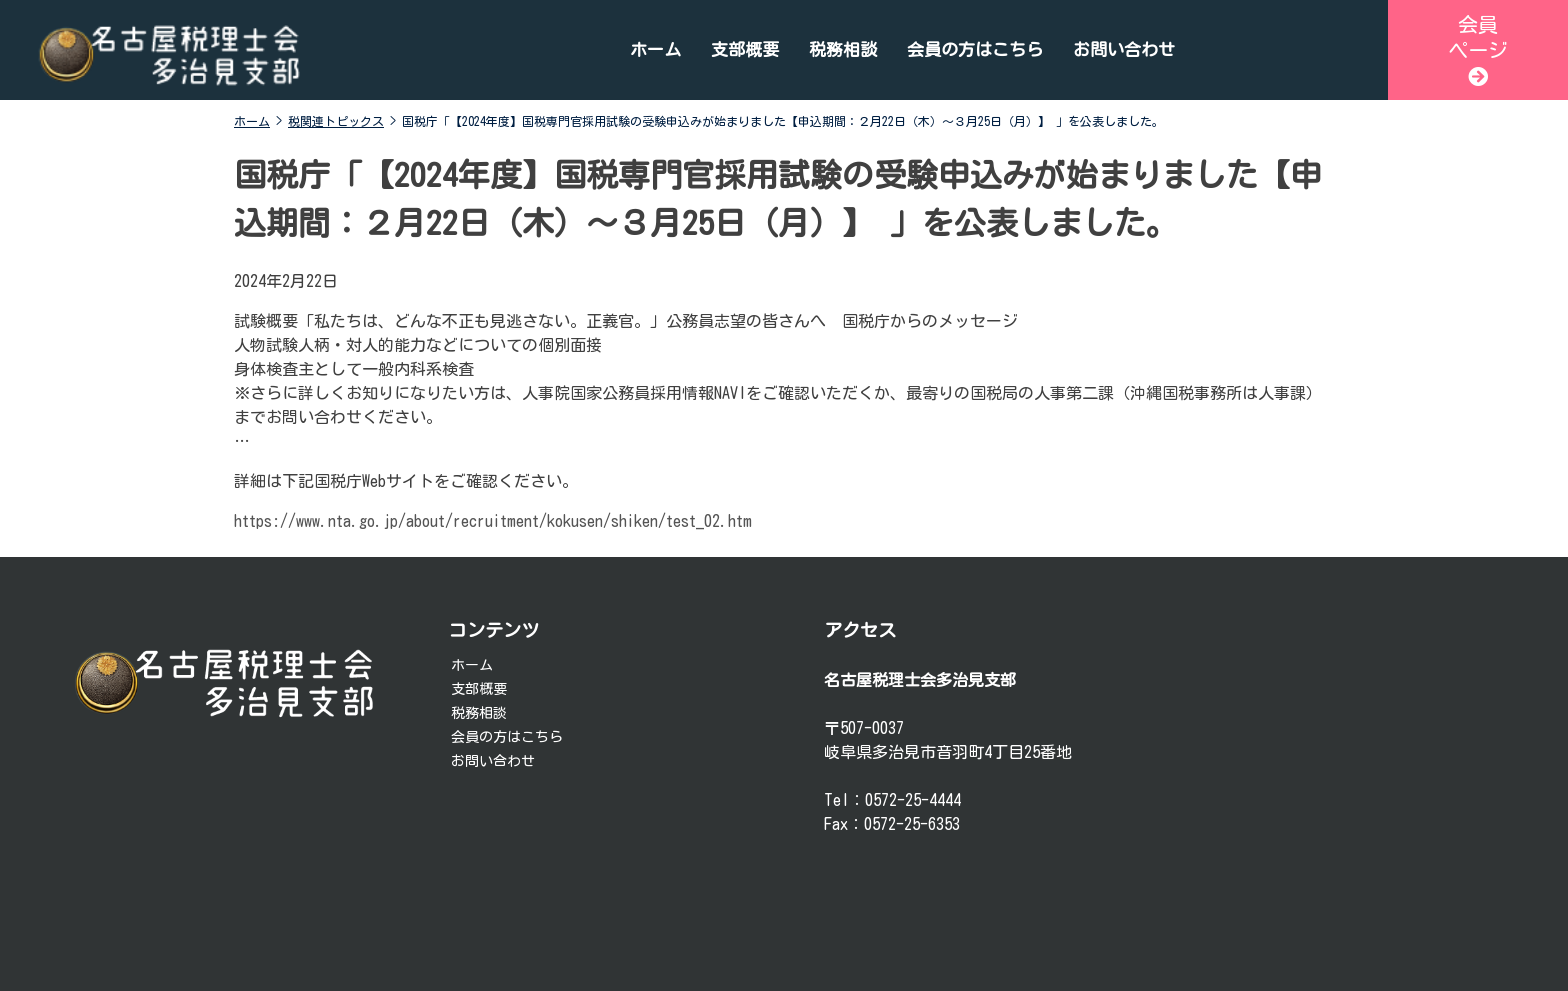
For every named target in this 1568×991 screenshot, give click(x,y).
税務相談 (843, 49)
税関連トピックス (336, 121)
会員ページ (1478, 50)
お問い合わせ (1124, 49)
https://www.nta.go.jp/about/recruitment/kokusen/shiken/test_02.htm (493, 521)
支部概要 (745, 49)
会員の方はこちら (975, 49)
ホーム (655, 49)
